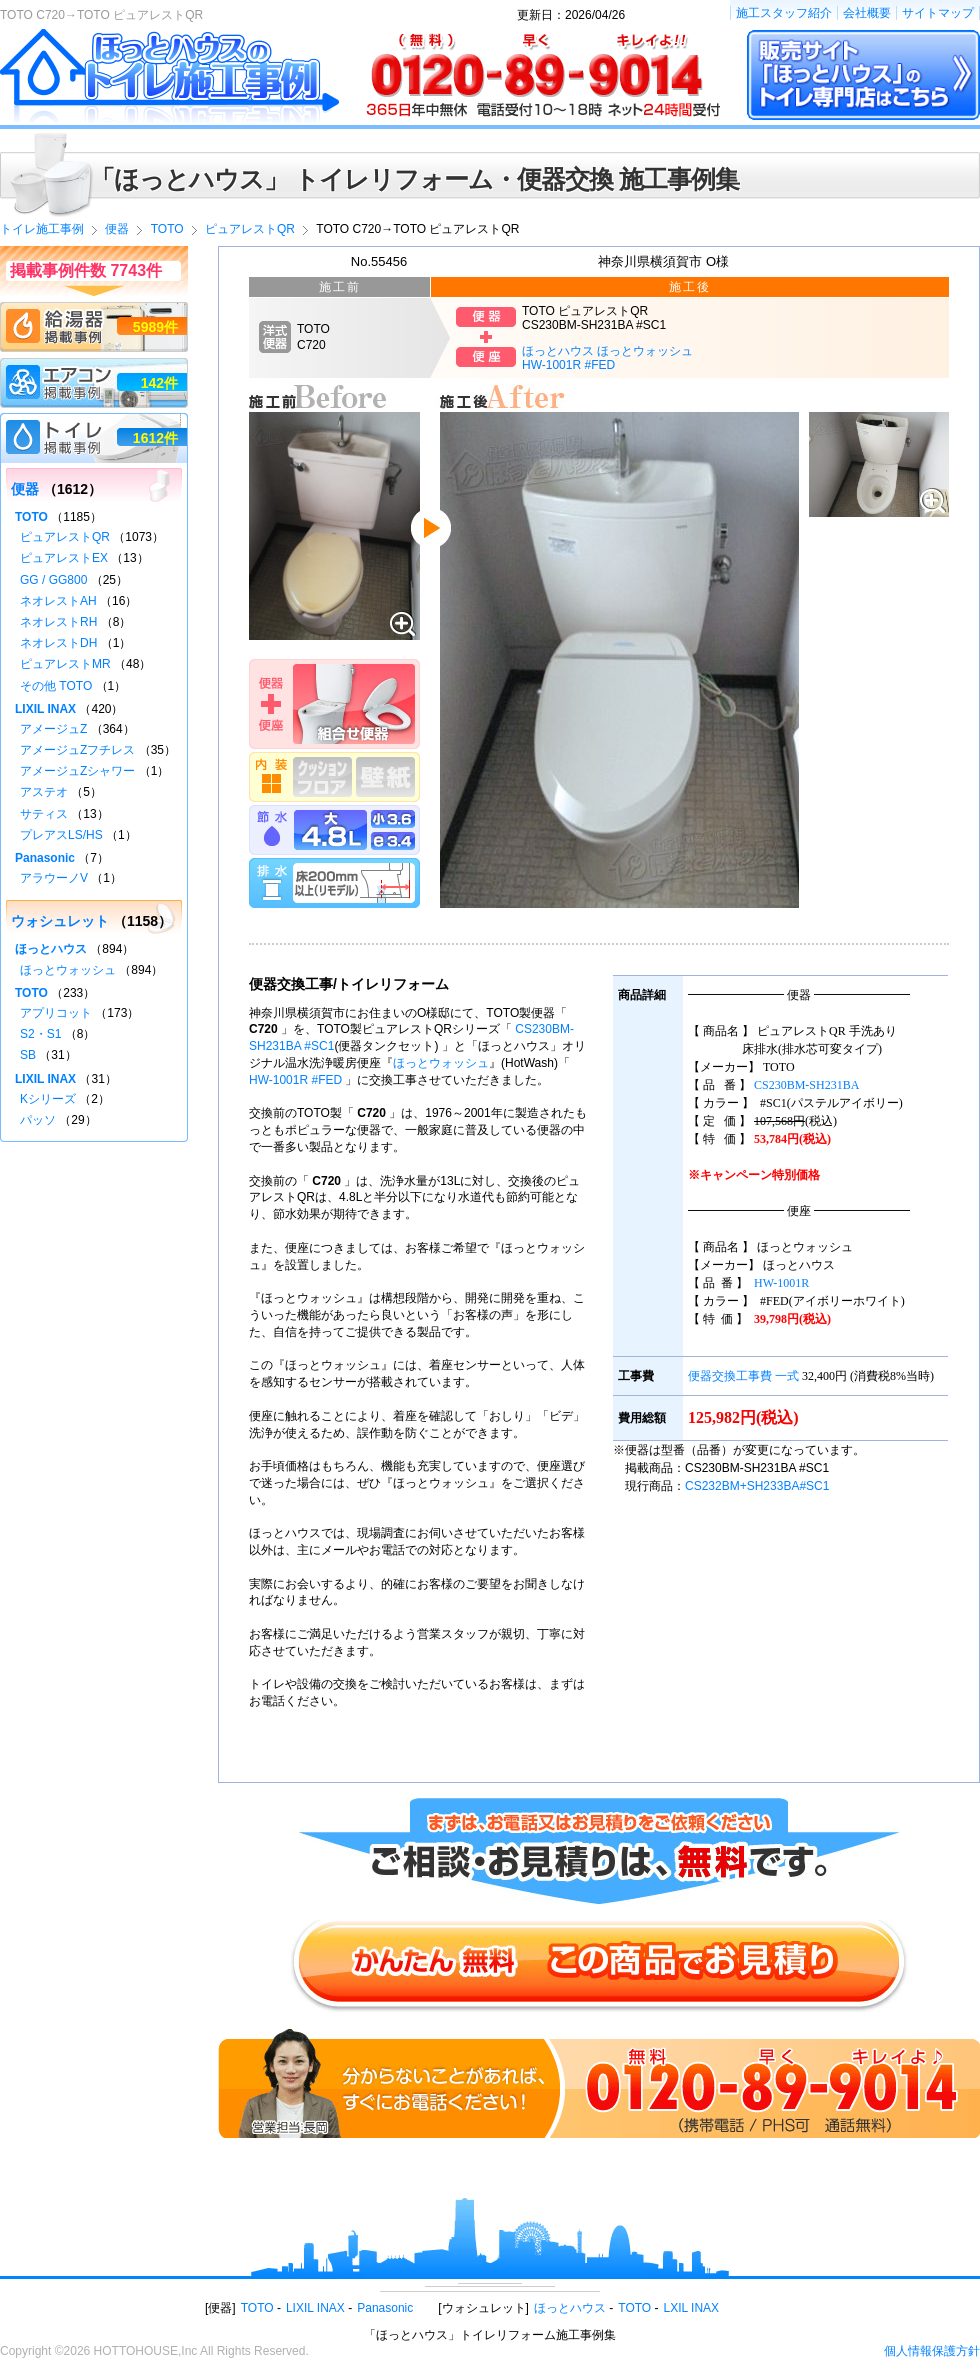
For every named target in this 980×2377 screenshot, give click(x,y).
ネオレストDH (58, 643)
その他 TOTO (56, 686)
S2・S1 (40, 1034)
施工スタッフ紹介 (784, 13)
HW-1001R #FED (295, 1080)
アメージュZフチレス (77, 750)
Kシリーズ (48, 1099)
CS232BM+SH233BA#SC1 (757, 1486)
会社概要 (867, 13)
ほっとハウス (51, 949)
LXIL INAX (692, 2308)
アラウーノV (54, 878)
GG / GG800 (53, 580)
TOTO (31, 517)
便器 (25, 489)
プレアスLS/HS (61, 835)
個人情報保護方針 (932, 2351)
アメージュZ (53, 729)
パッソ (38, 1120)
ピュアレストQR (65, 537)
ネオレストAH (58, 601)
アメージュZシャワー (77, 771)
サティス (44, 814)
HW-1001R (781, 1283)
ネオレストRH (58, 622)
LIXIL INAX (45, 709)
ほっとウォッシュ (441, 1063)
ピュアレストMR (65, 664)
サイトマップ (938, 13)
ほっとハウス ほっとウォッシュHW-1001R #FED (607, 358)
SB (28, 1055)
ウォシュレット (60, 921)
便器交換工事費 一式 (743, 1376)
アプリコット (56, 1013)
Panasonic (45, 858)
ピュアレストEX (64, 558)
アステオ (44, 792)
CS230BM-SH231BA (806, 1085)
